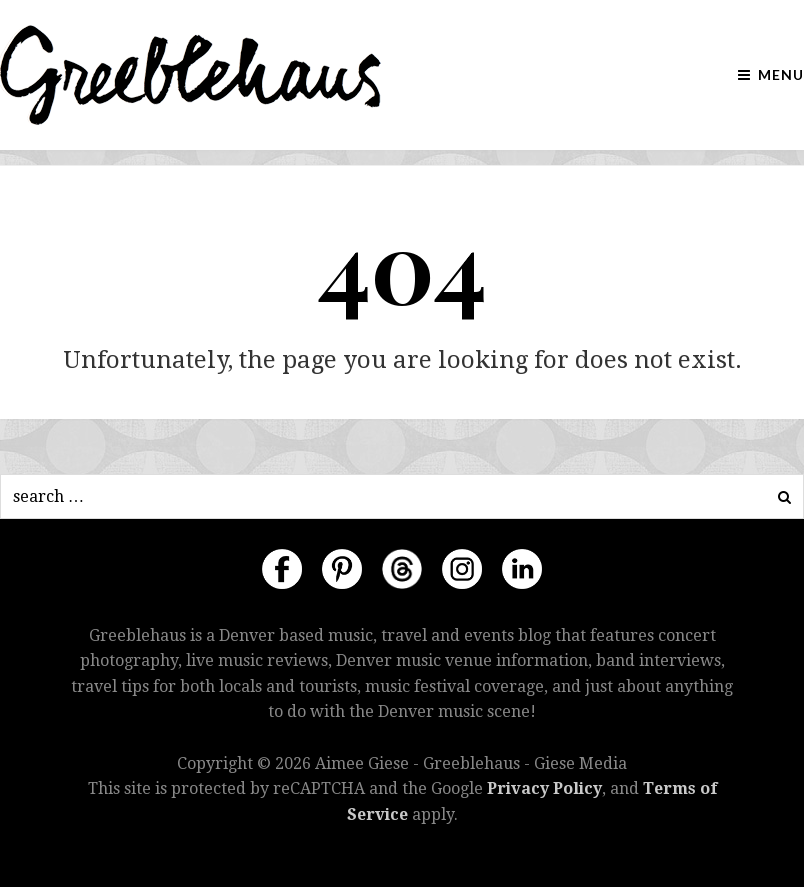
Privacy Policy (544, 788)
